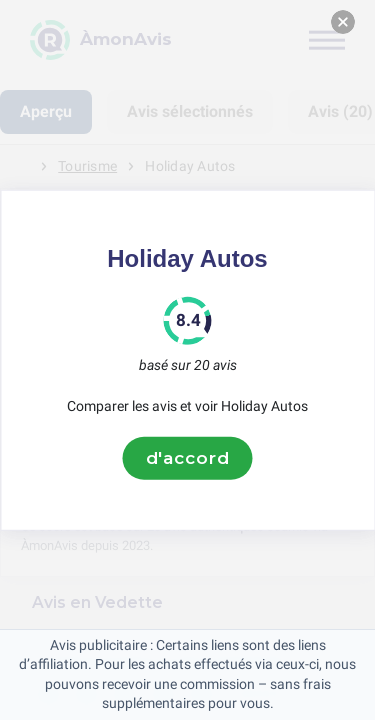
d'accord (188, 458)
